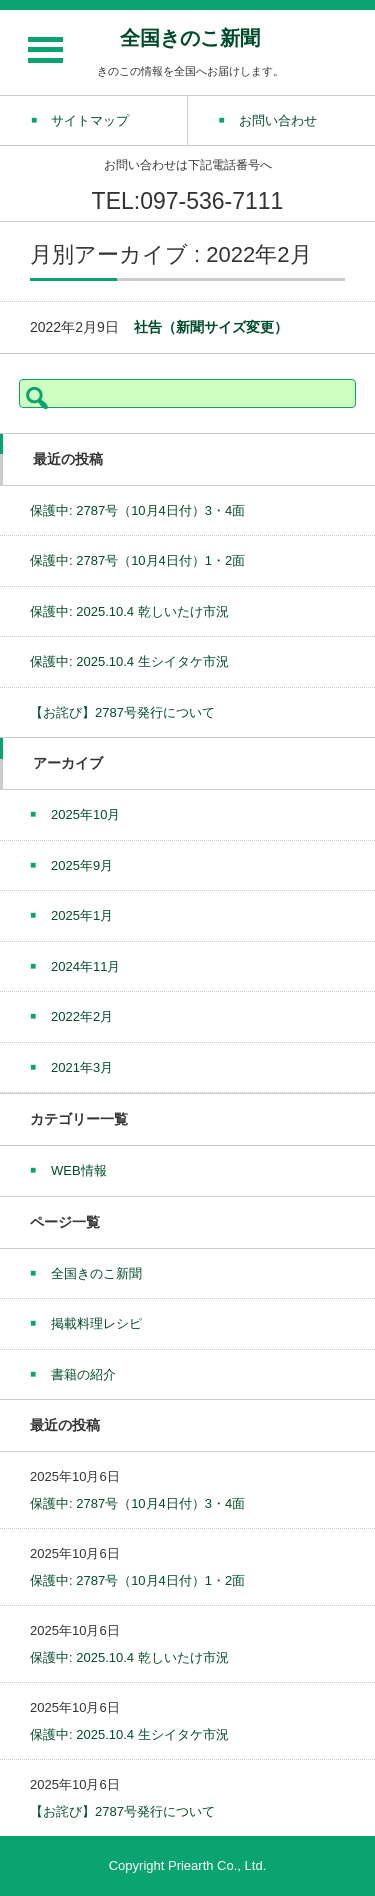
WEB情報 (79, 1170)
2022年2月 (82, 1016)
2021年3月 (82, 1067)
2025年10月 (85, 814)
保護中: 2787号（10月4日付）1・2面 (137, 560)
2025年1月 (82, 915)
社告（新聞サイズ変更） (211, 327)
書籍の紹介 (83, 1374)
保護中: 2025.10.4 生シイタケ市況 (129, 661)
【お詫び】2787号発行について (122, 712)
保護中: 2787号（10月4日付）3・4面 (137, 510)
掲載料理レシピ (96, 1323)
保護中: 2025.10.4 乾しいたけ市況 (129, 611)
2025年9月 (82, 865)
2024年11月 (85, 966)
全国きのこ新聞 (190, 38)
